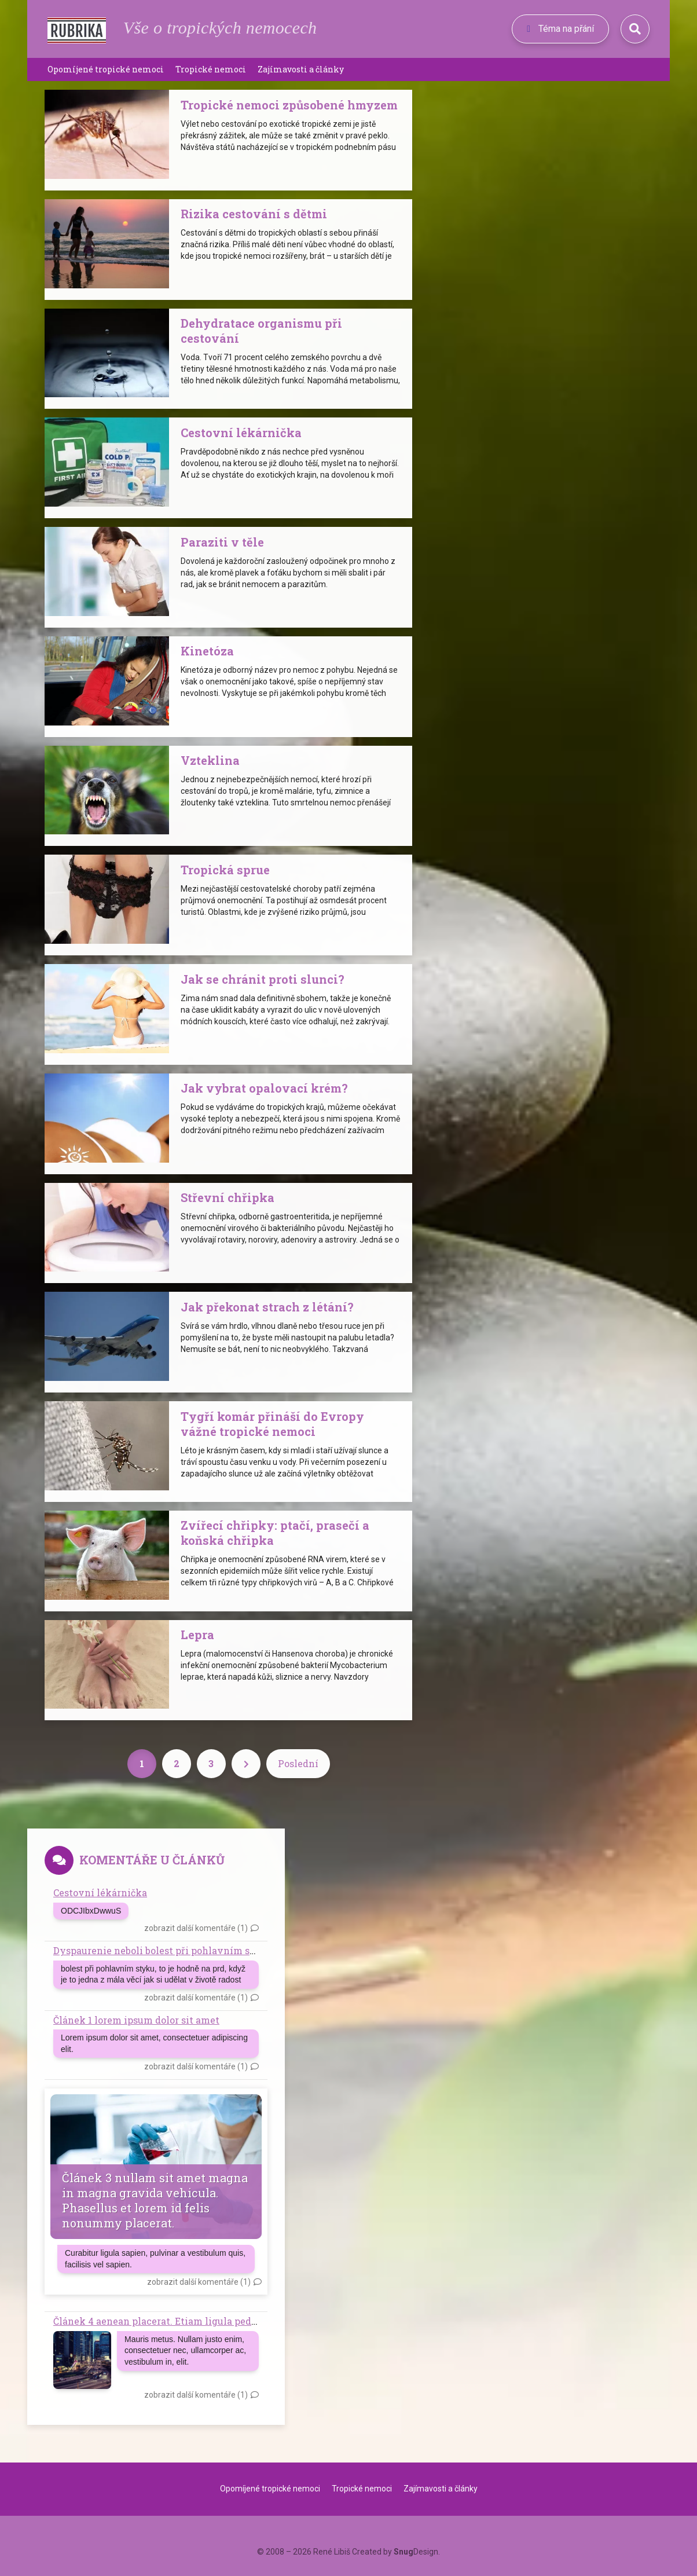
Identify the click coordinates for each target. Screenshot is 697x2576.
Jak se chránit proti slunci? (262, 979)
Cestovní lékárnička (241, 432)
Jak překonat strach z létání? (267, 1306)
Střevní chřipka (227, 1197)
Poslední (298, 1763)
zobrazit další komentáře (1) (196, 1928)
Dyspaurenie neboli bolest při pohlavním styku (162, 1950)
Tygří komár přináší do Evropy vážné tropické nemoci (272, 1424)
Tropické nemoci (210, 69)
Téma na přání (560, 28)
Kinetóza (207, 650)
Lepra (197, 1634)
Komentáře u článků (152, 1859)
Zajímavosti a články (301, 69)
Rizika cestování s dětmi (254, 213)
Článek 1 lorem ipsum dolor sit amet (136, 2020)
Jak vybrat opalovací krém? (264, 1087)
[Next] (246, 1763)
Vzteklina (210, 760)
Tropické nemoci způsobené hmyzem (289, 104)
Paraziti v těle (222, 541)
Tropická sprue (225, 869)
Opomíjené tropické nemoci (105, 69)
